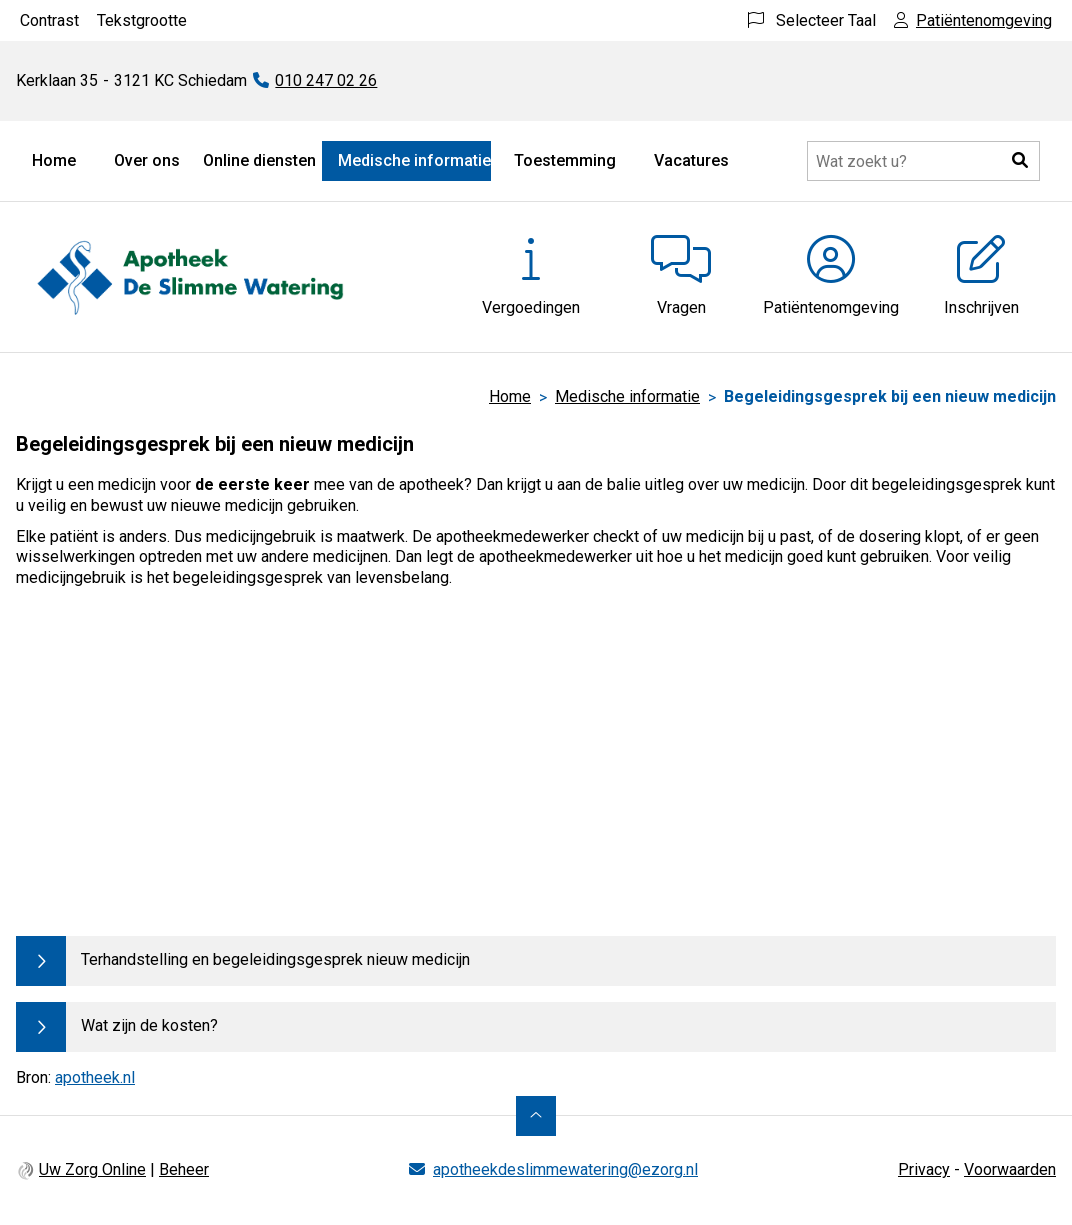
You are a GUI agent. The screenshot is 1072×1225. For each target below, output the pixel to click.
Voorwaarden (1010, 1169)
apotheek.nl (95, 1077)
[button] (1020, 161)
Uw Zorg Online (92, 1169)
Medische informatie (414, 160)
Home (54, 160)
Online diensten (259, 160)
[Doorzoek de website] (923, 161)
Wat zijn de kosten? (149, 1025)
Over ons (147, 160)
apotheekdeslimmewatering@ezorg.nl (565, 1169)
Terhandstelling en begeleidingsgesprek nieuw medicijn (275, 959)
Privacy (924, 1169)
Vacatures (691, 160)
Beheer (184, 1169)
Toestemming (565, 160)
